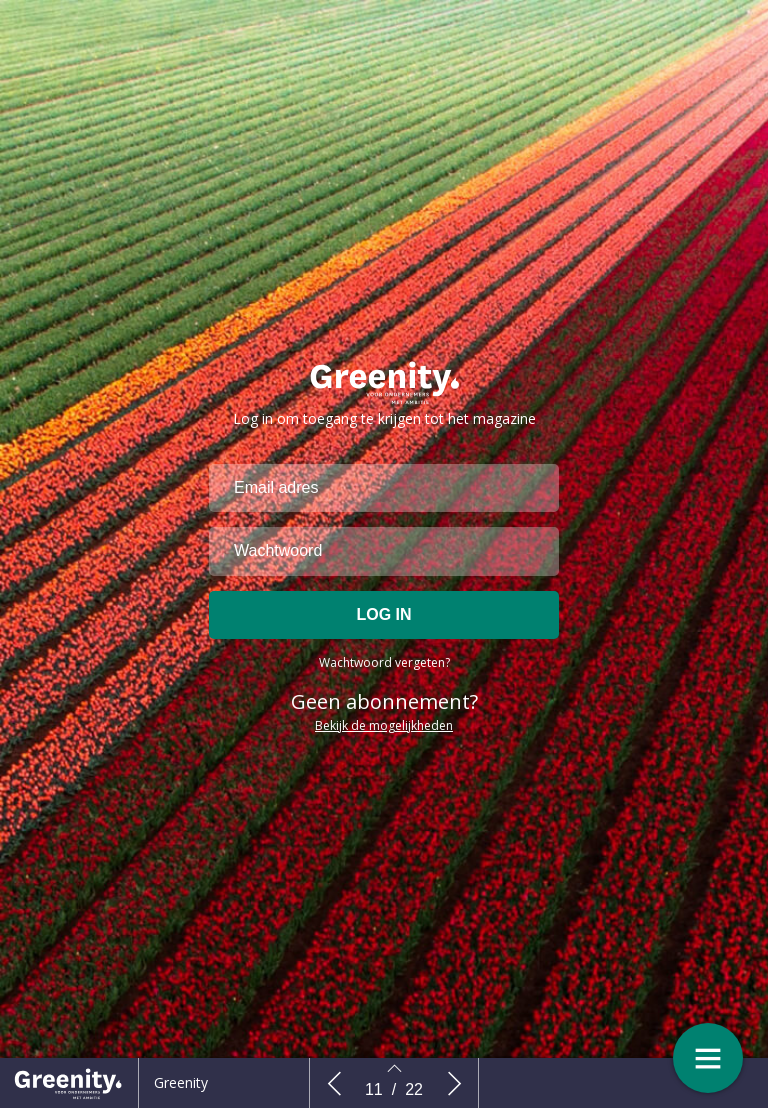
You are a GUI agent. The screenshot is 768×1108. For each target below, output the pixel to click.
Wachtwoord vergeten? (384, 674)
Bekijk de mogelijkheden (384, 737)
